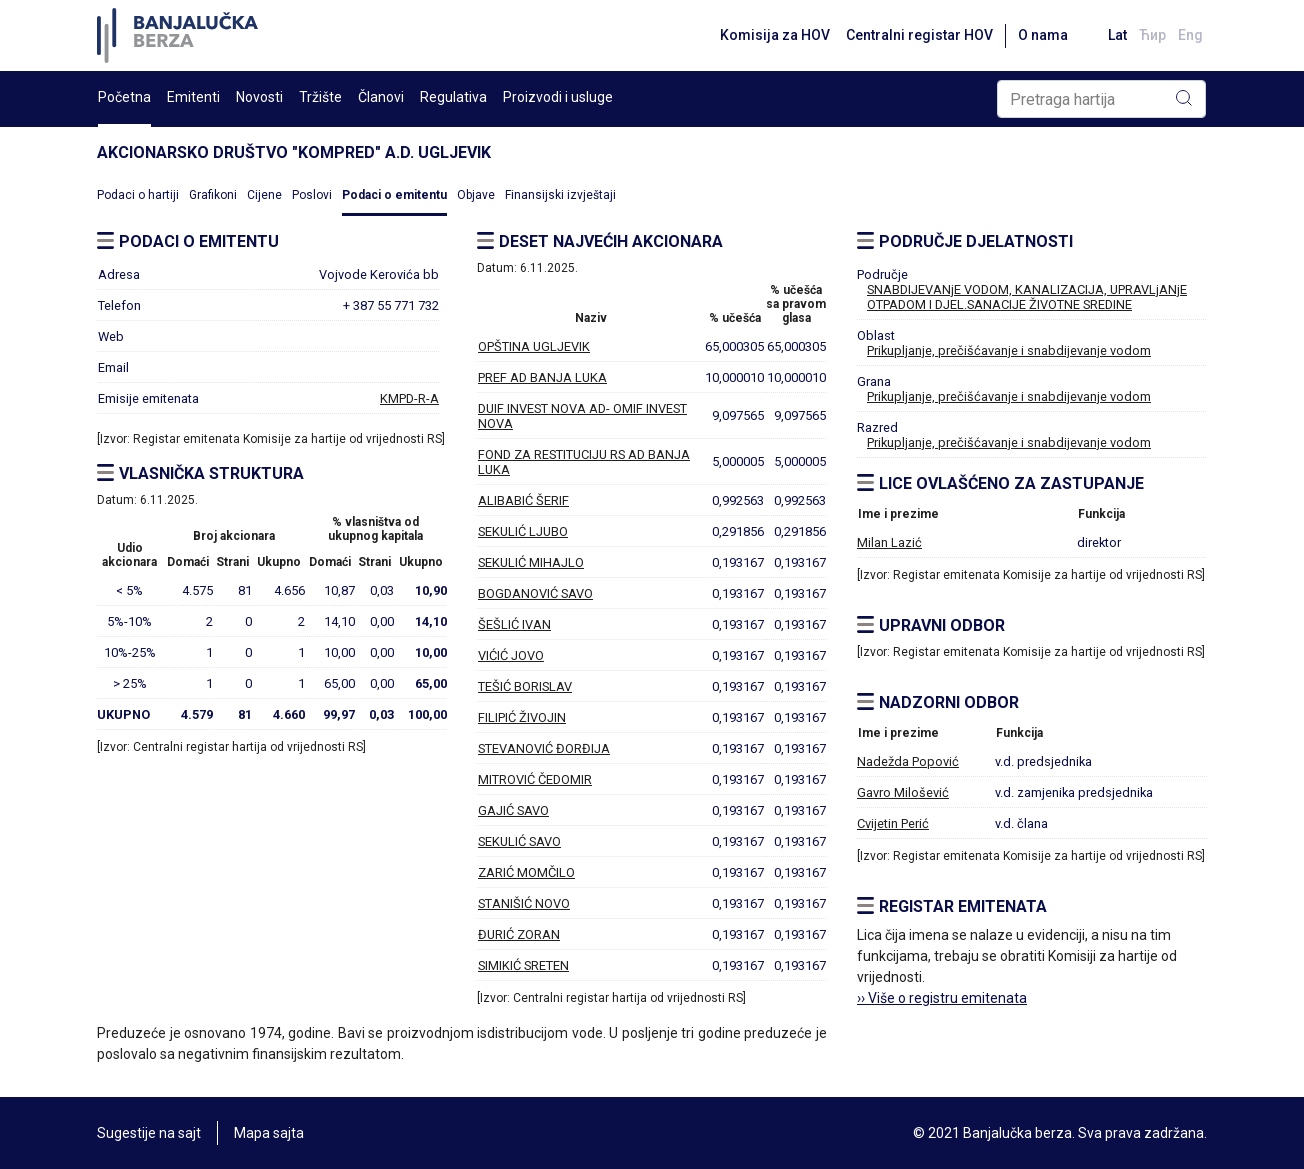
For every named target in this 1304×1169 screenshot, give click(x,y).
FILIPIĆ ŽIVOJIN (522, 717)
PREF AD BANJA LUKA (542, 377)
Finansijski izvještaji (560, 195)
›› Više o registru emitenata (942, 998)
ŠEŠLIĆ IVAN (514, 624)
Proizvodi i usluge (558, 97)
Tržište (320, 97)
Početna (124, 97)
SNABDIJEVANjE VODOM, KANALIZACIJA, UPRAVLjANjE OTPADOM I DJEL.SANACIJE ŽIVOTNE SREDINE (1027, 297)
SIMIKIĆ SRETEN (523, 965)
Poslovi (312, 195)
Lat (1117, 35)
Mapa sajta (269, 1133)
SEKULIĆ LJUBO (523, 531)
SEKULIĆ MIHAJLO (531, 562)
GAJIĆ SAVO (513, 810)
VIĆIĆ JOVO (511, 655)
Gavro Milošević (903, 792)
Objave (476, 195)
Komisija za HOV (775, 35)
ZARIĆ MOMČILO (526, 872)
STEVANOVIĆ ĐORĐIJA (544, 748)
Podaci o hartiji (138, 195)
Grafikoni (213, 195)
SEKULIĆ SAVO (519, 841)
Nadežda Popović (908, 761)
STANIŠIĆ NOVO (524, 903)
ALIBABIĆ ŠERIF (523, 500)
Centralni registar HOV (919, 35)
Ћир (1152, 35)
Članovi (381, 97)
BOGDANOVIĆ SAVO (535, 593)
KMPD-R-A (409, 398)
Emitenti (193, 97)
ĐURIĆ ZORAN (519, 934)
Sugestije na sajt (149, 1133)
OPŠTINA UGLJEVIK (534, 346)
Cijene (264, 195)
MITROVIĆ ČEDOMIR (535, 779)
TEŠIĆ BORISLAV (525, 686)
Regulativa (453, 97)
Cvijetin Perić (893, 823)
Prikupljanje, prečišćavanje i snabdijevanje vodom (1009, 350)
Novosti (259, 97)
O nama (1043, 35)
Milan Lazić (889, 542)
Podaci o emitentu (394, 195)
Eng (1190, 35)
